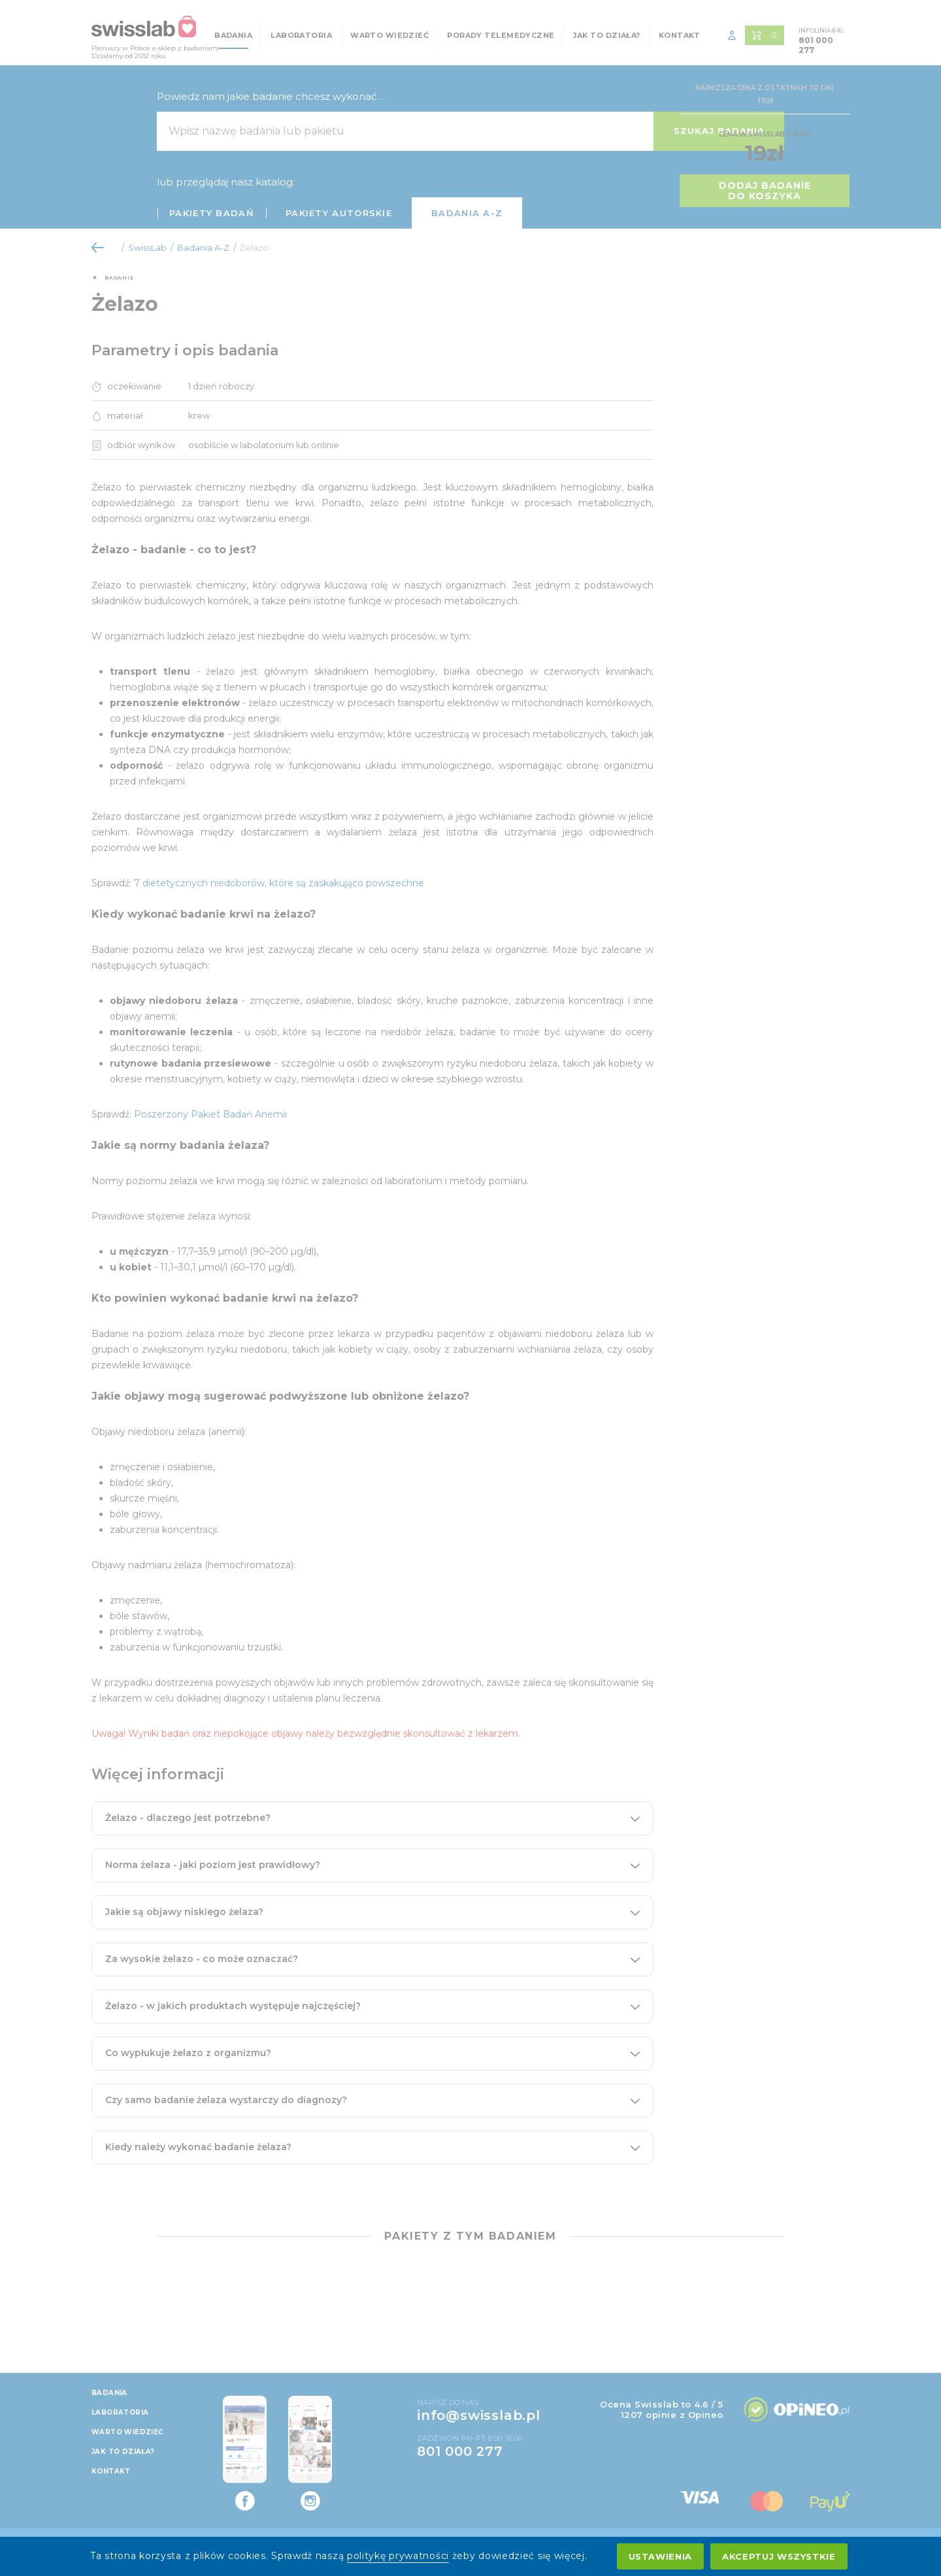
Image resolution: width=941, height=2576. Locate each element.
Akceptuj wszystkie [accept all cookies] (779, 2556)
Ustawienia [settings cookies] (661, 2556)
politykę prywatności (398, 2556)
